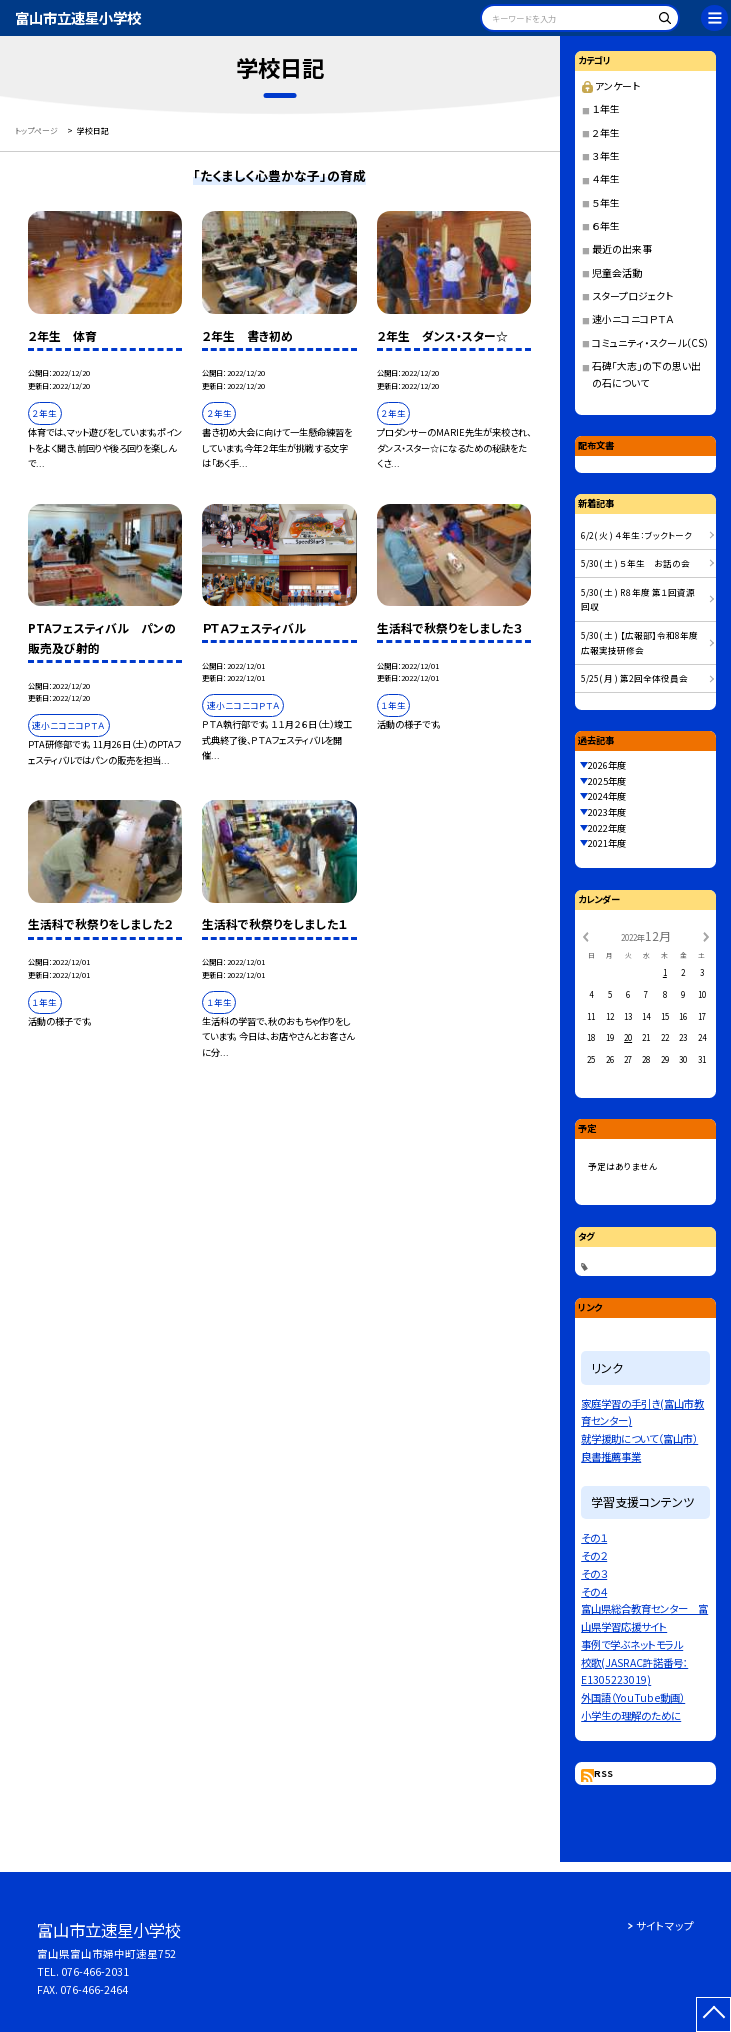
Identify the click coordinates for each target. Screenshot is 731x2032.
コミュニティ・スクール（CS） (650, 343)
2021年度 (607, 843)
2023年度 (607, 812)
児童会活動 (617, 273)
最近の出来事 (622, 249)
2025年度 (607, 781)
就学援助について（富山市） (639, 1438)
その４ (594, 1591)
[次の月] (706, 936)
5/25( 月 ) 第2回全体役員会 (634, 678)
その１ (594, 1537)
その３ (594, 1573)
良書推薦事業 (611, 1456)
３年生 (606, 156)
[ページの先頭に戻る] (713, 2014)
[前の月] (585, 936)
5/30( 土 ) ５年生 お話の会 (635, 563)
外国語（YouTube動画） (633, 1697)
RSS (603, 1773)
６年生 (606, 226)
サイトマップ (665, 1925)
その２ (594, 1555)
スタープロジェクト (632, 296)
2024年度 (607, 796)
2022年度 (607, 828)
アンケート (611, 86)
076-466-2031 (95, 1971)
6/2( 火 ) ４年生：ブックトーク (636, 535)
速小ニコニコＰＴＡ (633, 319)
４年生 (606, 179)
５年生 (606, 203)
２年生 (606, 133)
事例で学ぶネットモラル (632, 1644)
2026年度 (607, 765)
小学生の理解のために (631, 1715)
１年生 (606, 109)
